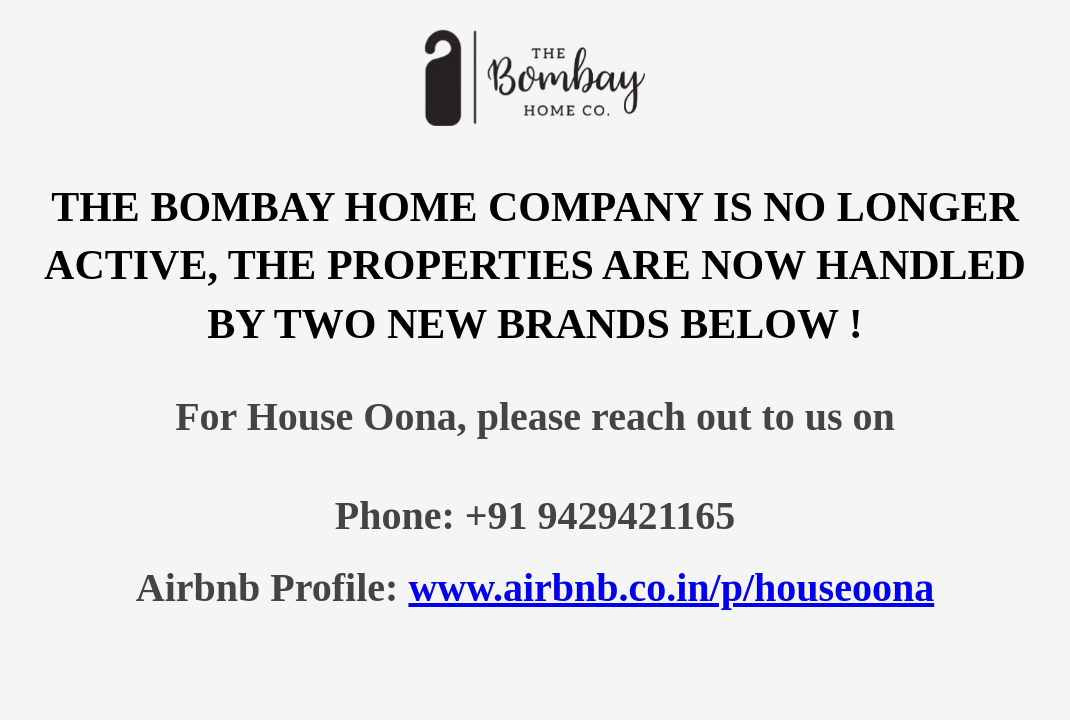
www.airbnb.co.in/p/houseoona (671, 587)
